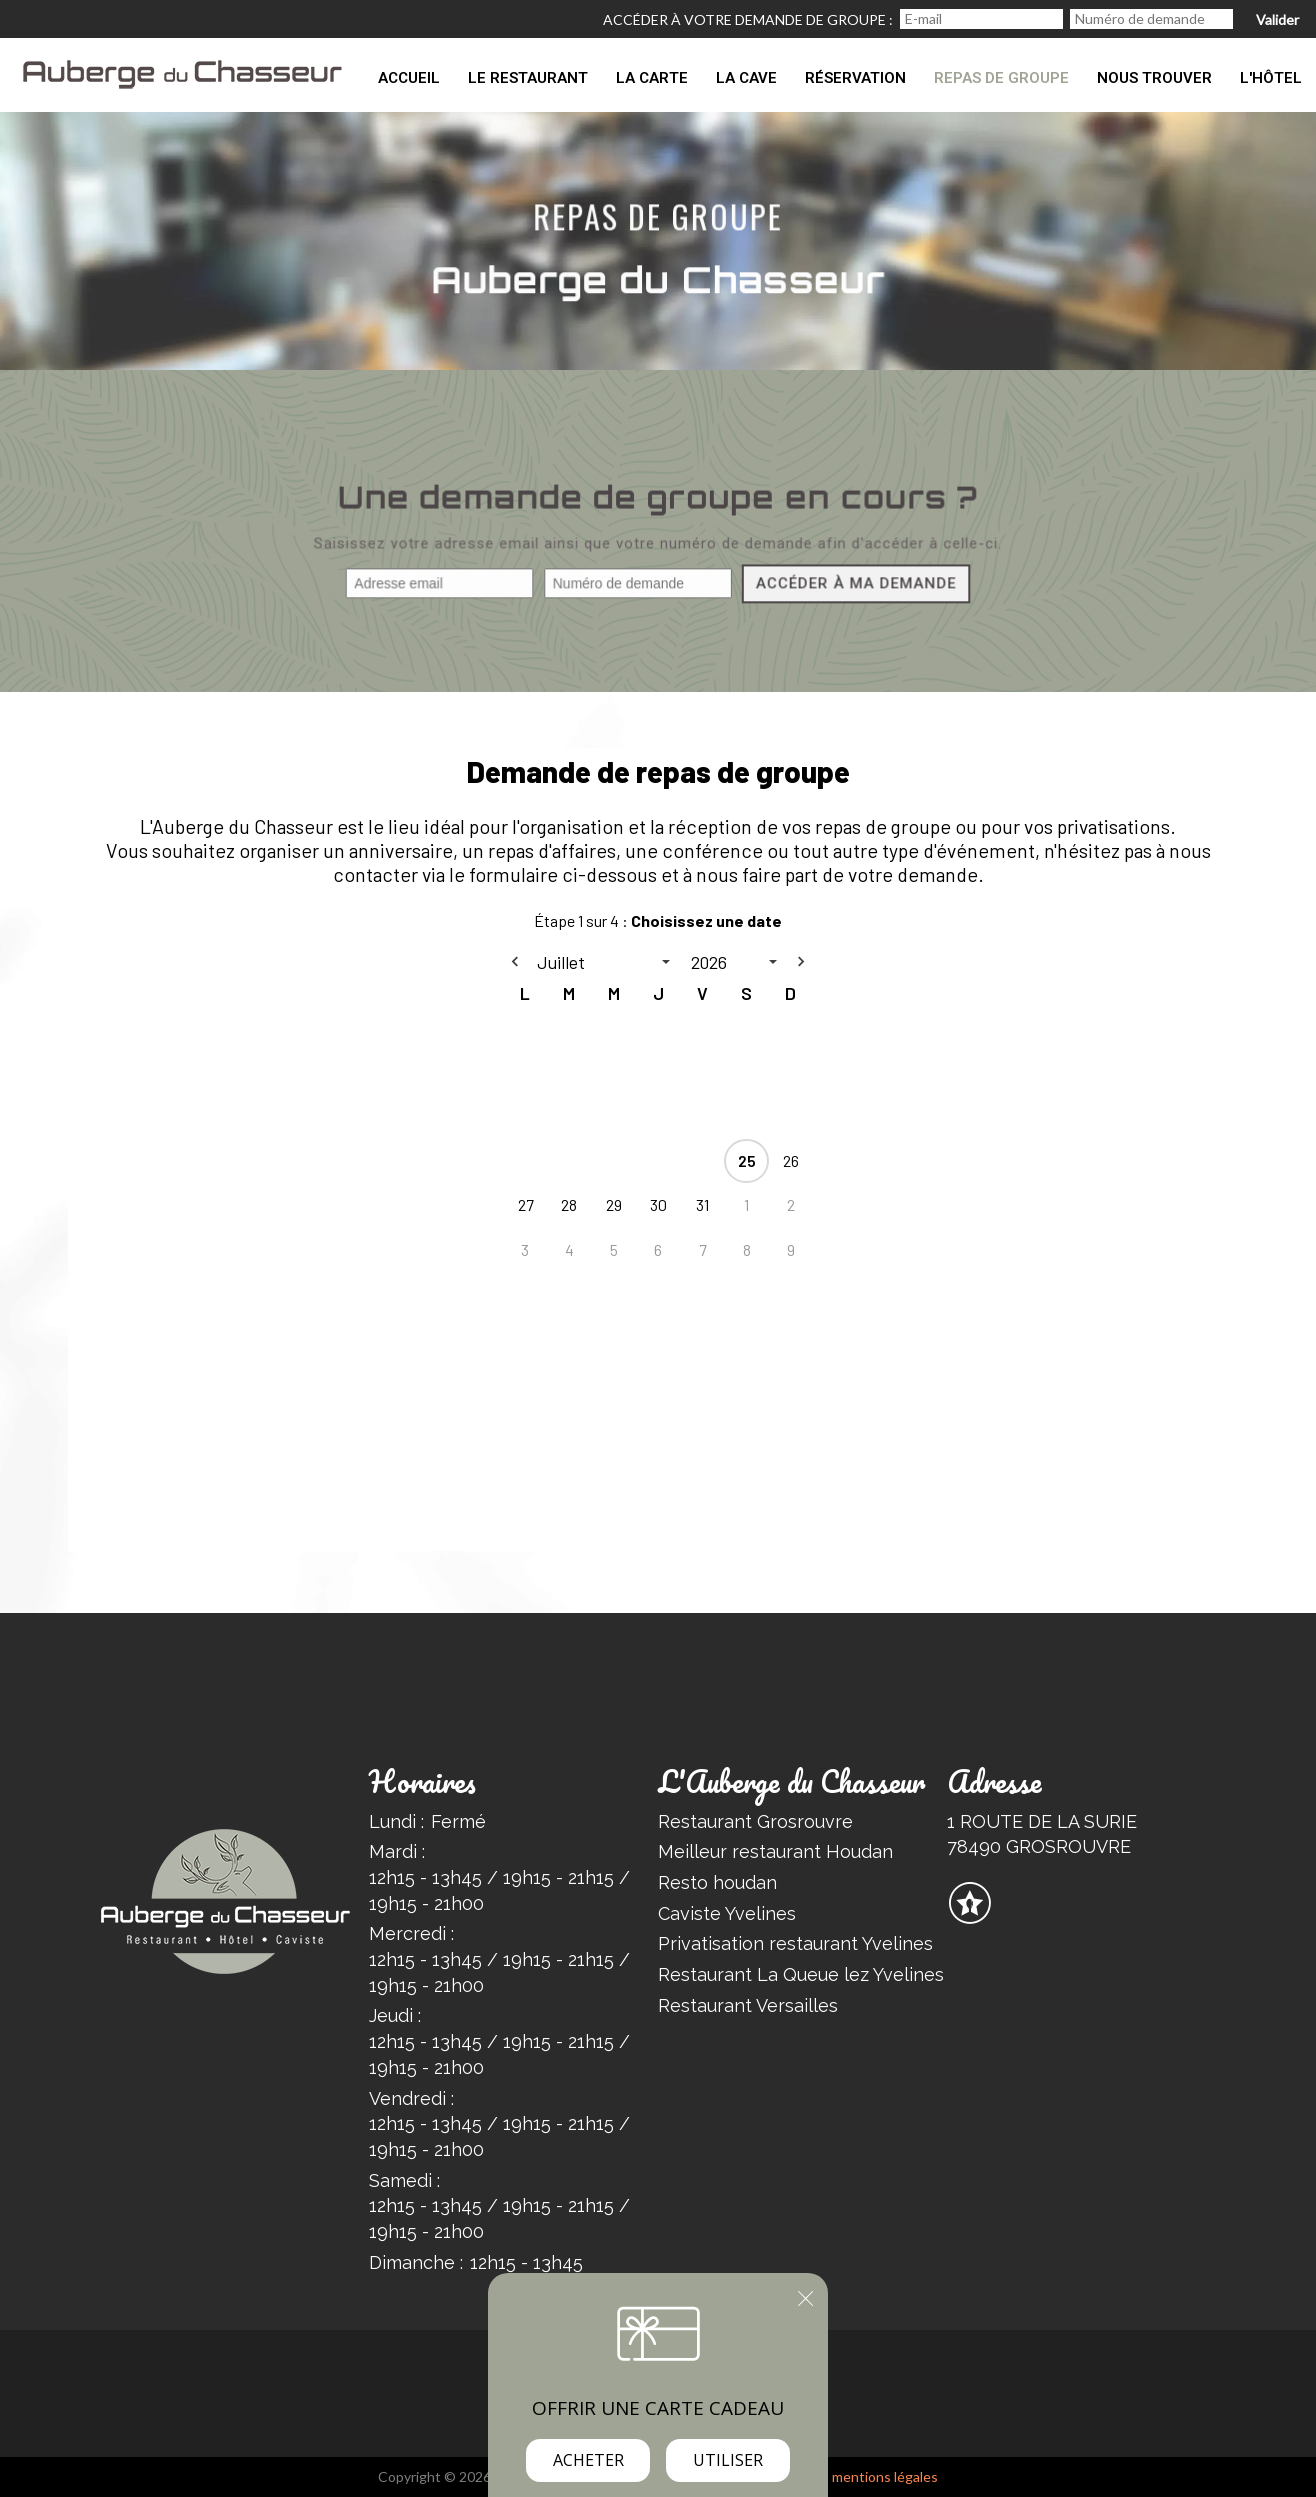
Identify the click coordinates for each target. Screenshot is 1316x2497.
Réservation (855, 78)
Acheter (588, 2460)
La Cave (746, 78)
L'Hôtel (1271, 78)
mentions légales (885, 2476)
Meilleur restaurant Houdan (775, 1851)
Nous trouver (1154, 78)
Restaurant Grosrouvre (755, 1821)
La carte (652, 78)
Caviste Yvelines (727, 1913)
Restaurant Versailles (748, 2005)
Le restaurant (528, 78)
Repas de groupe (1001, 78)
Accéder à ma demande (854, 585)
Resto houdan (717, 1882)
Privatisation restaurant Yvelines (795, 1943)
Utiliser (728, 2460)
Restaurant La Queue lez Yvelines (801, 1974)
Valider (1277, 19)
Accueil (409, 78)
